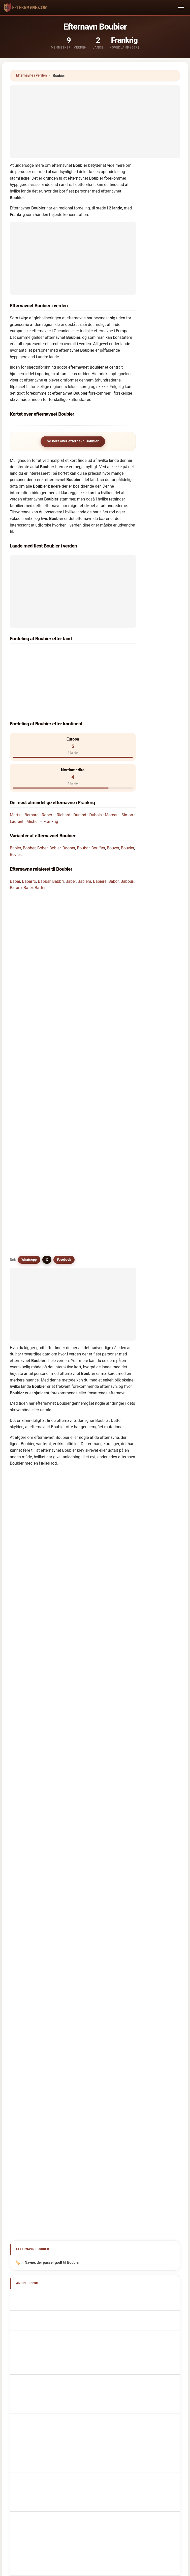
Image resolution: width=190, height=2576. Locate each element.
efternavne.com (95, 2297)
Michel (32, 782)
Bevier (26, 1430)
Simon (127, 776)
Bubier (26, 1234)
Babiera (84, 842)
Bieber (26, 1535)
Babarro (29, 842)
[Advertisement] (95, 120)
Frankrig (40, 654)
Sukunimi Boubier (42, 1888)
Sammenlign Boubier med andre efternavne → (66, 2107)
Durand (79, 776)
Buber (26, 1352)
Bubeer (27, 1260)
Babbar (44, 842)
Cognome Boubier (42, 1820)
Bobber (29, 809)
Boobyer (28, 1417)
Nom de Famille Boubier (47, 1798)
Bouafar (28, 1522)
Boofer (27, 1483)
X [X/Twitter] (47, 991)
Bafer (28, 849)
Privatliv (156, 2318)
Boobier (27, 1208)
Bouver (113, 809)
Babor (113, 842)
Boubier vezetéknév (44, 1899)
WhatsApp (29, 991)
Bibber (26, 1496)
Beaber (27, 1627)
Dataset (133, 2318)
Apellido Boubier (41, 1776)
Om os (56, 2318)
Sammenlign (106, 2318)
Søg (142, 2146)
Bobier (55, 809)
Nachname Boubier (43, 1809)
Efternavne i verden (31, 75)
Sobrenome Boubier (44, 1843)
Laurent (16, 782)
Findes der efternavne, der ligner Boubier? (52, 973)
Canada (39, 667)
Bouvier (127, 809)
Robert (48, 776)
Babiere (100, 842)
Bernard (32, 776)
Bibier (26, 1404)
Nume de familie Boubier (48, 1910)
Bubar (26, 1600)
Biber (25, 1509)
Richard (63, 776)
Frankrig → (53, 782)
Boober (68, 809)
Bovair (26, 1548)
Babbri (58, 842)
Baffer (40, 849)
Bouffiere (29, 1666)
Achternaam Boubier (44, 1866)
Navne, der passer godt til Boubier (52, 1742)
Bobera (27, 1639)
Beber (26, 1692)
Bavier (26, 1587)
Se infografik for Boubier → (138, 2107)
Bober (42, 809)
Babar (15, 842)
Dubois (95, 776)
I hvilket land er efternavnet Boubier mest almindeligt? (64, 883)
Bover (26, 1561)
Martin (15, 776)
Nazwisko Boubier (42, 1854)
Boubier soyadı (40, 1932)
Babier (15, 809)
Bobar (26, 1574)
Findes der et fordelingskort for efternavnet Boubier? (62, 956)
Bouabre (28, 1653)
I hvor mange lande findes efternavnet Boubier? (58, 922)
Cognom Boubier (41, 1832)
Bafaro (16, 849)
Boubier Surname (42, 1787)
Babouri (127, 842)
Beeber (27, 1705)
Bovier (15, 815)
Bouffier (98, 809)
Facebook (64, 991)
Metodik (34, 2318)
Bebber (27, 1679)
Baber (71, 842)
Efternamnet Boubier (44, 1921)
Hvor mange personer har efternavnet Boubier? (57, 939)
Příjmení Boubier (41, 1877)
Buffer (26, 1613)
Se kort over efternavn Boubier (73, 441)
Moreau (111, 776)
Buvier (26, 1391)
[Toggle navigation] (181, 7)
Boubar (83, 809)
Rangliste (79, 2318)
